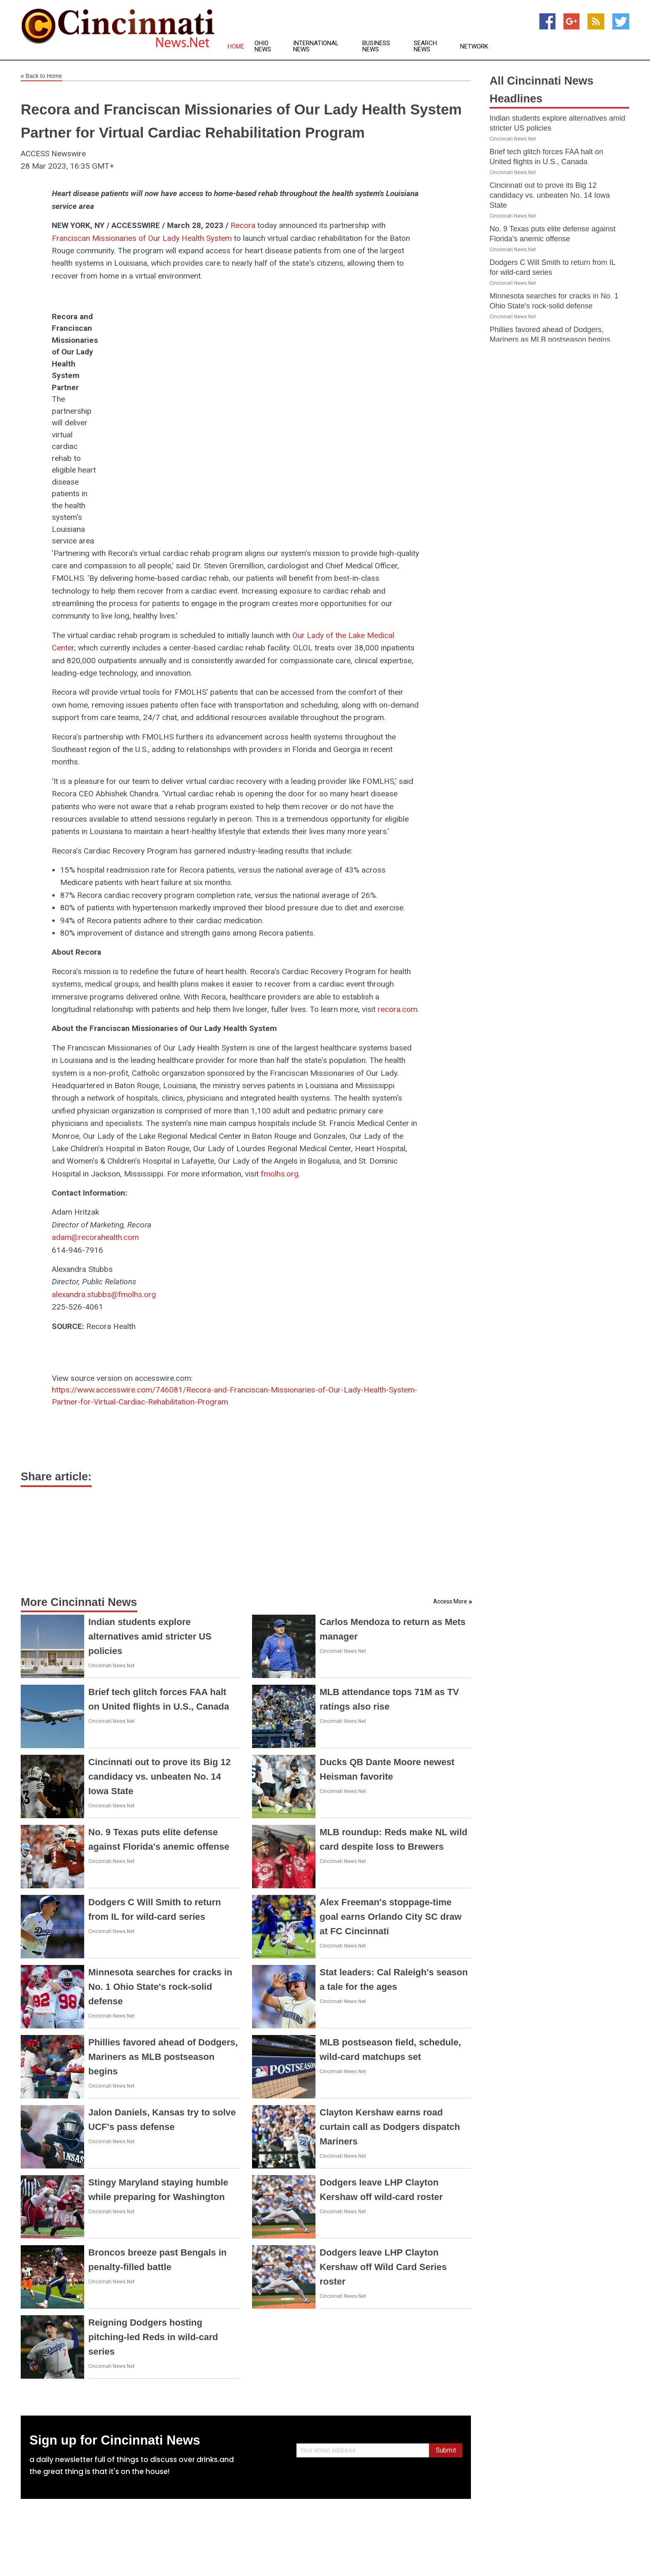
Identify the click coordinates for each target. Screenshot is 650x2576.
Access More (450, 1601)
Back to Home (41, 76)
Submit (446, 2450)
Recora (242, 225)
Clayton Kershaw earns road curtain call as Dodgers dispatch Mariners (390, 2127)
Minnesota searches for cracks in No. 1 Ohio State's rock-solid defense (160, 1986)
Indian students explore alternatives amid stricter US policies (149, 1636)
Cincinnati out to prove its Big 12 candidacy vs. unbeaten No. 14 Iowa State (159, 1776)
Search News (425, 46)
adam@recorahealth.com (95, 1237)
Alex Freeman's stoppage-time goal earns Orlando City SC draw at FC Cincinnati (390, 1916)
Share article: (56, 1476)
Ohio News (263, 46)
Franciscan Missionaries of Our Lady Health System (142, 238)
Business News (376, 46)
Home (236, 47)
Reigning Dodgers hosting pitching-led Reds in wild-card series (153, 2337)
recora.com (397, 1009)
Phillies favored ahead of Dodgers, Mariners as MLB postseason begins (163, 2056)
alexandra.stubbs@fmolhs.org (104, 1294)
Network (474, 47)
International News (316, 46)
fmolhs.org (279, 1174)
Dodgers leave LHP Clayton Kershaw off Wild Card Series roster (383, 2267)
